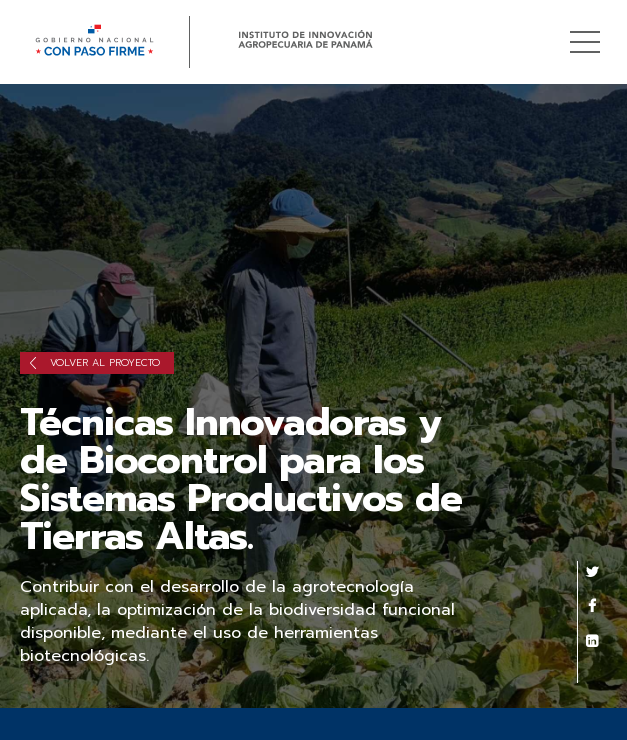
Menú (588, 31)
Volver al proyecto (95, 362)
